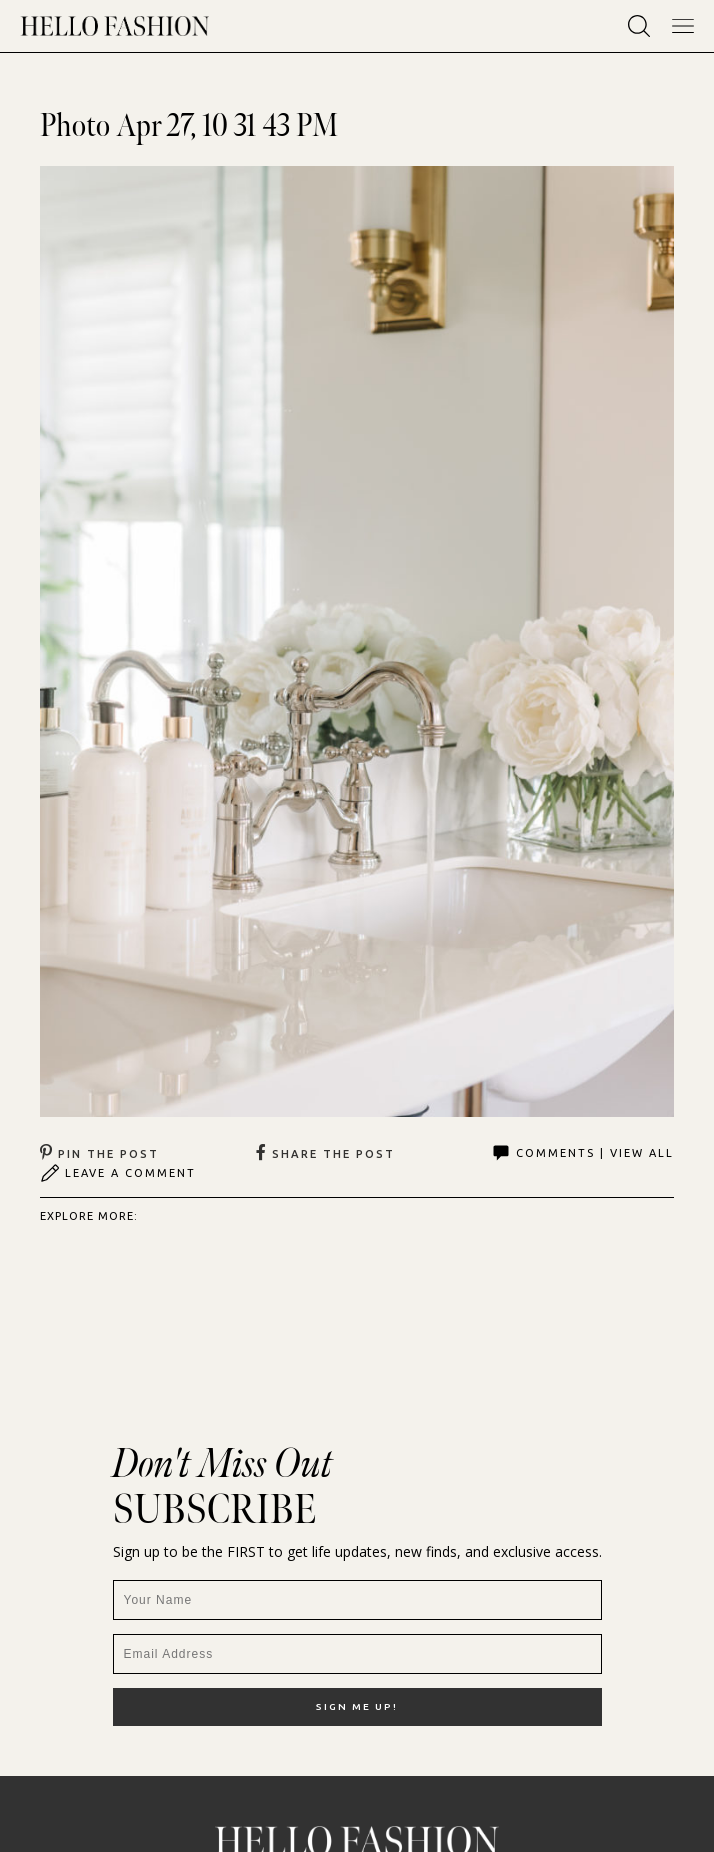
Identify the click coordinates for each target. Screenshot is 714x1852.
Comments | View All (582, 1153)
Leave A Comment (118, 1173)
